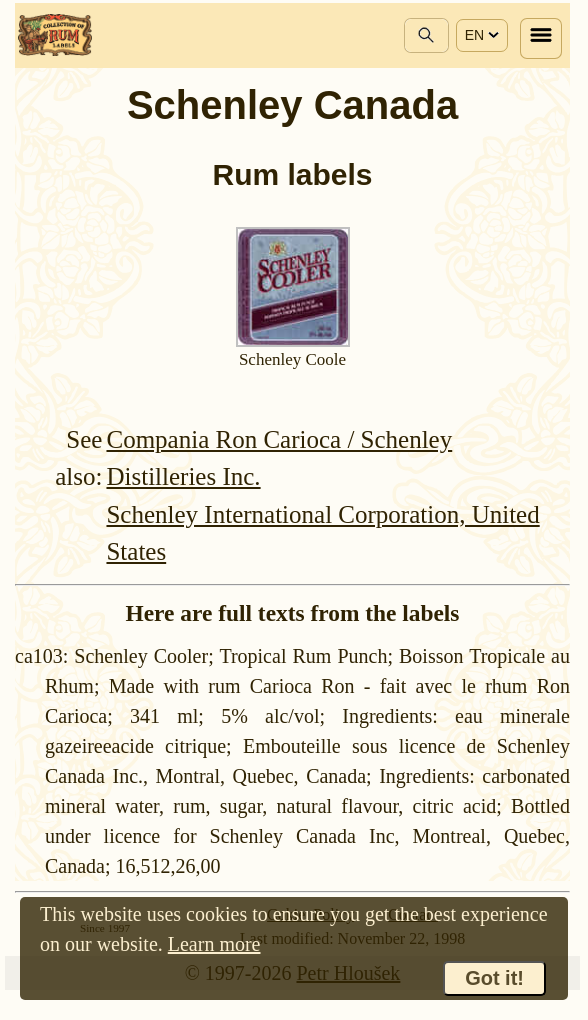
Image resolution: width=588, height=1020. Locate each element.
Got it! (494, 978)
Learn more (214, 944)
